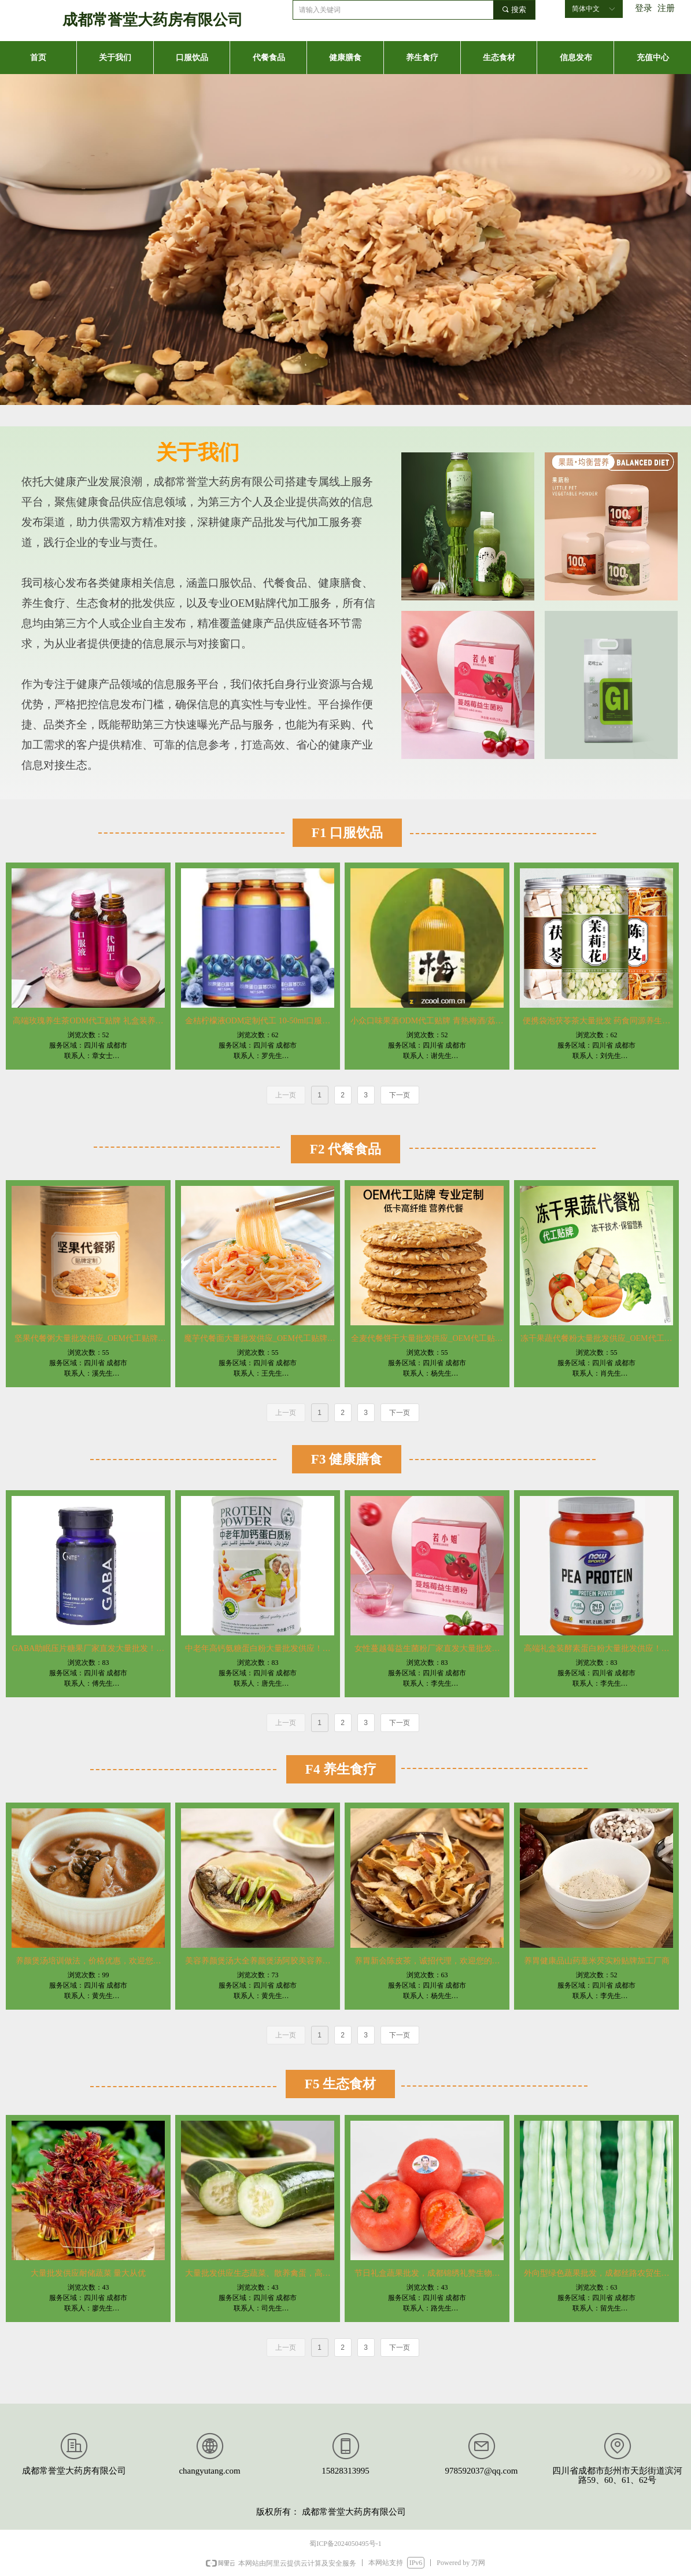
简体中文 (586, 9)
